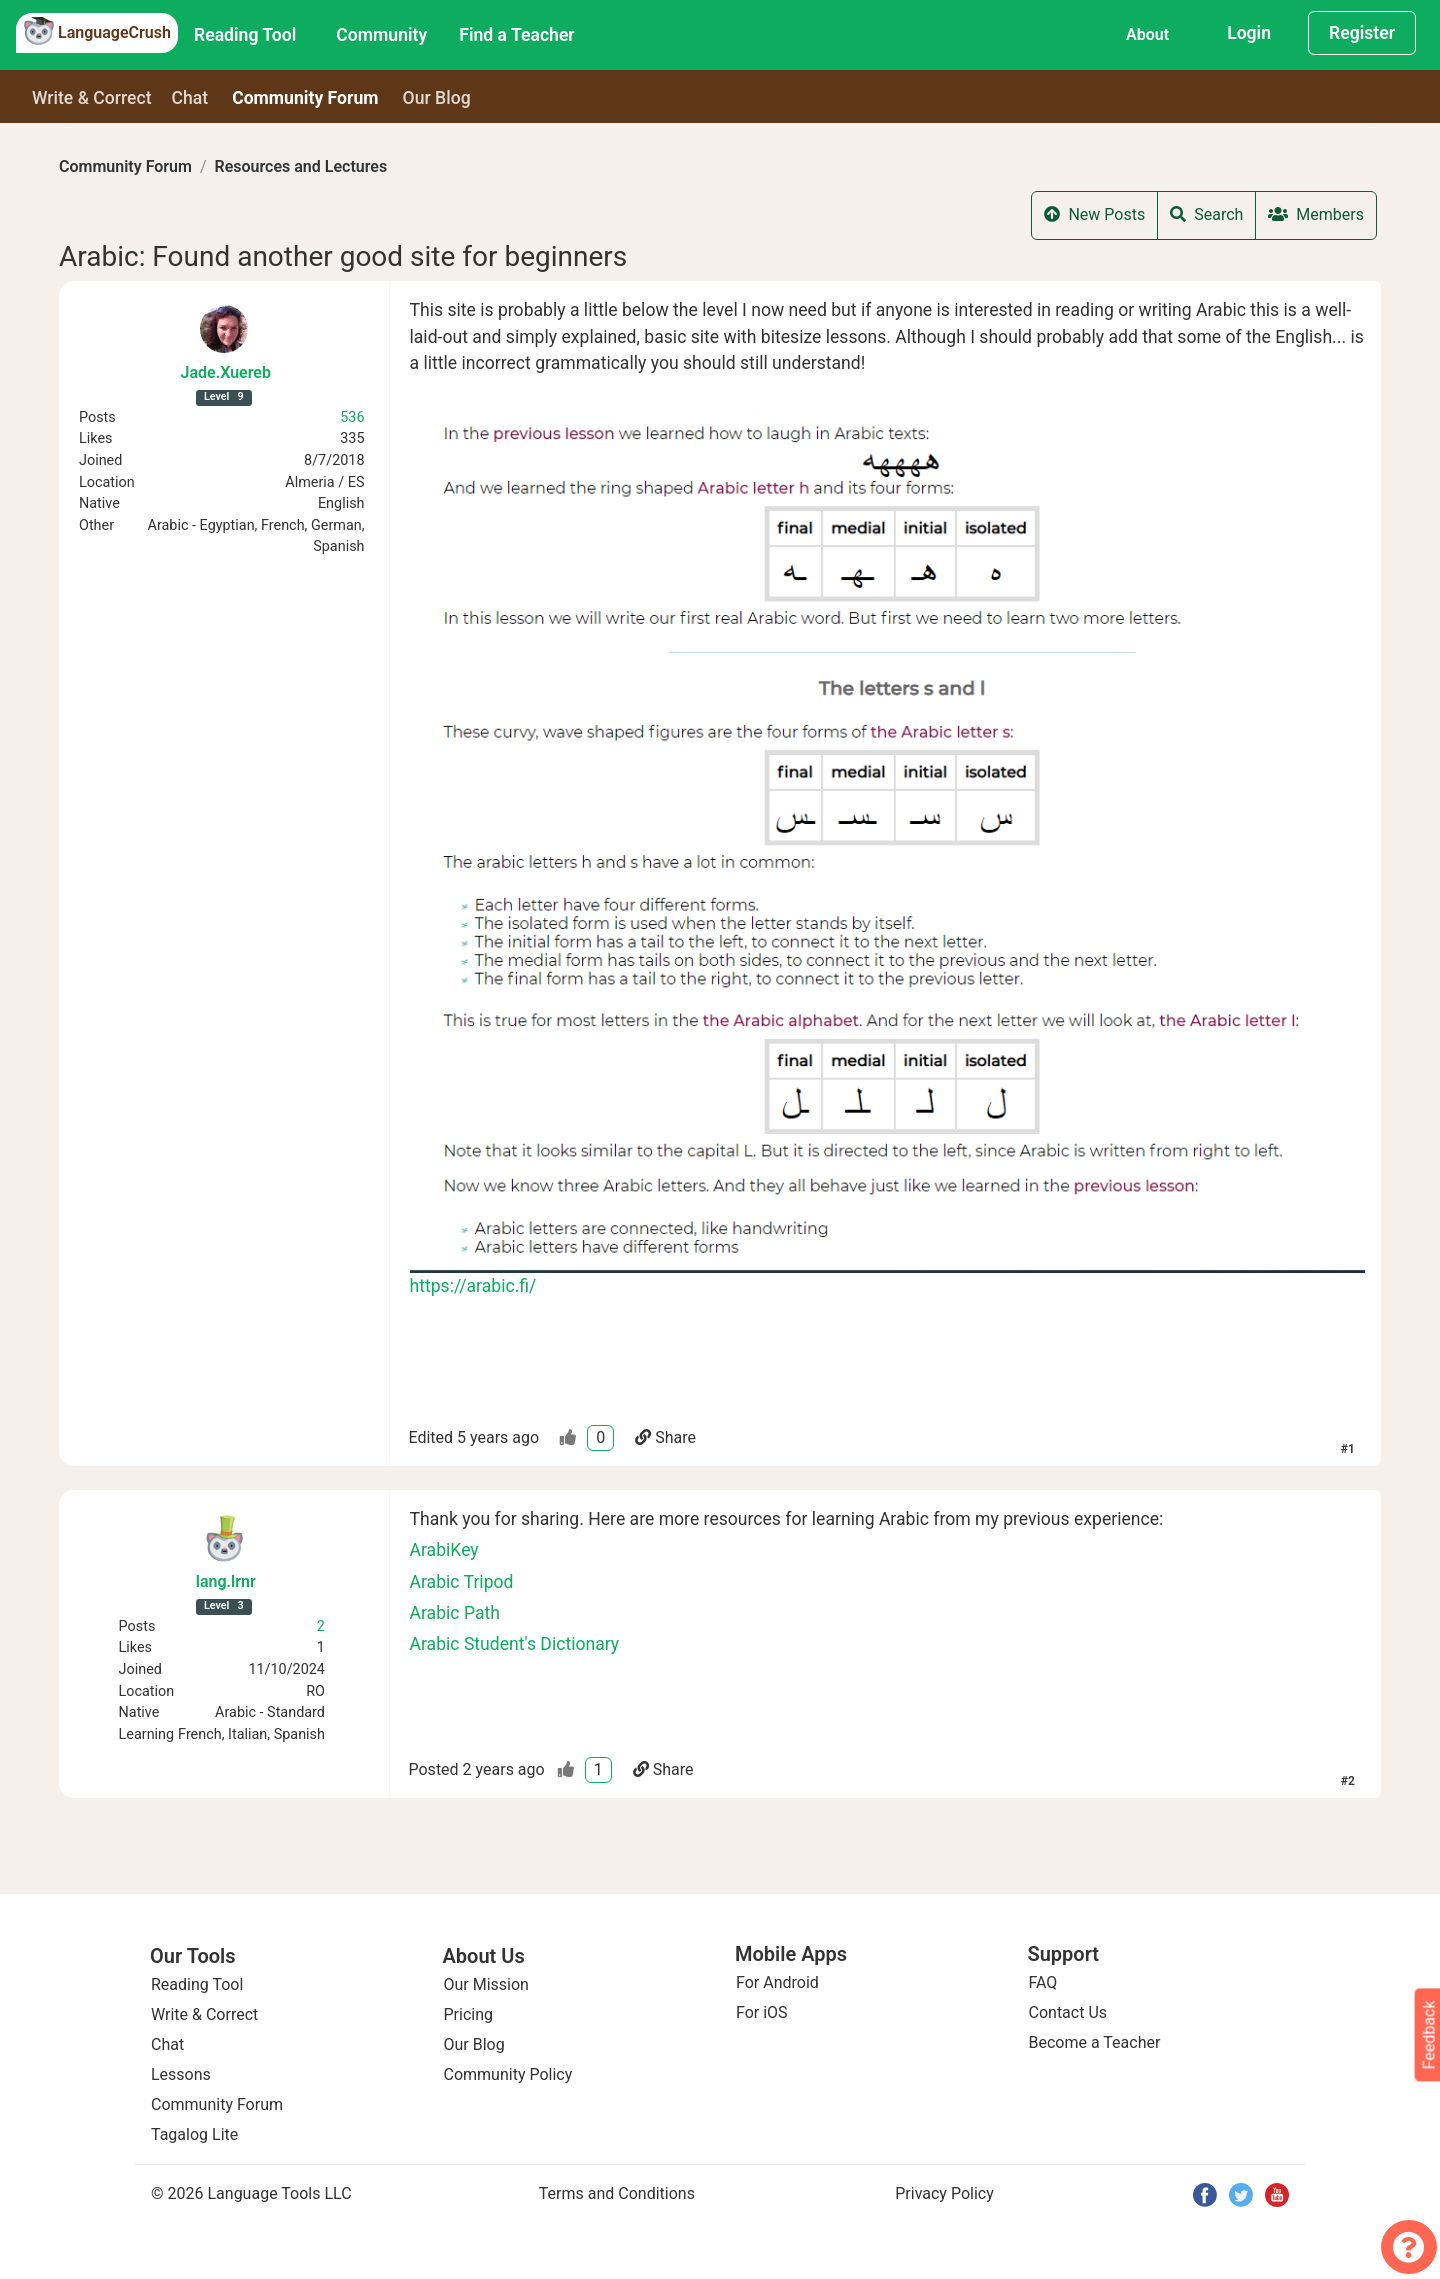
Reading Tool (245, 35)
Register (1362, 33)
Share (665, 1437)
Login (1249, 33)
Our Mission (486, 1984)
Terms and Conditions (617, 2193)
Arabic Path (455, 1613)
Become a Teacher (1095, 2042)
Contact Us (1068, 2012)
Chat (190, 98)
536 (352, 417)
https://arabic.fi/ (473, 1286)
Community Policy (508, 2074)
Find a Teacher (516, 35)
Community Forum (125, 166)
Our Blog (474, 2044)
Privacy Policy (944, 2193)
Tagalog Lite (194, 2134)
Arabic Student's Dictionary (515, 1644)
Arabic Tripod (462, 1582)
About (1147, 34)
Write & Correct (92, 98)
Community (381, 35)
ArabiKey (444, 1550)
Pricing (469, 2014)
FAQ (1043, 1982)
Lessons (181, 2074)
